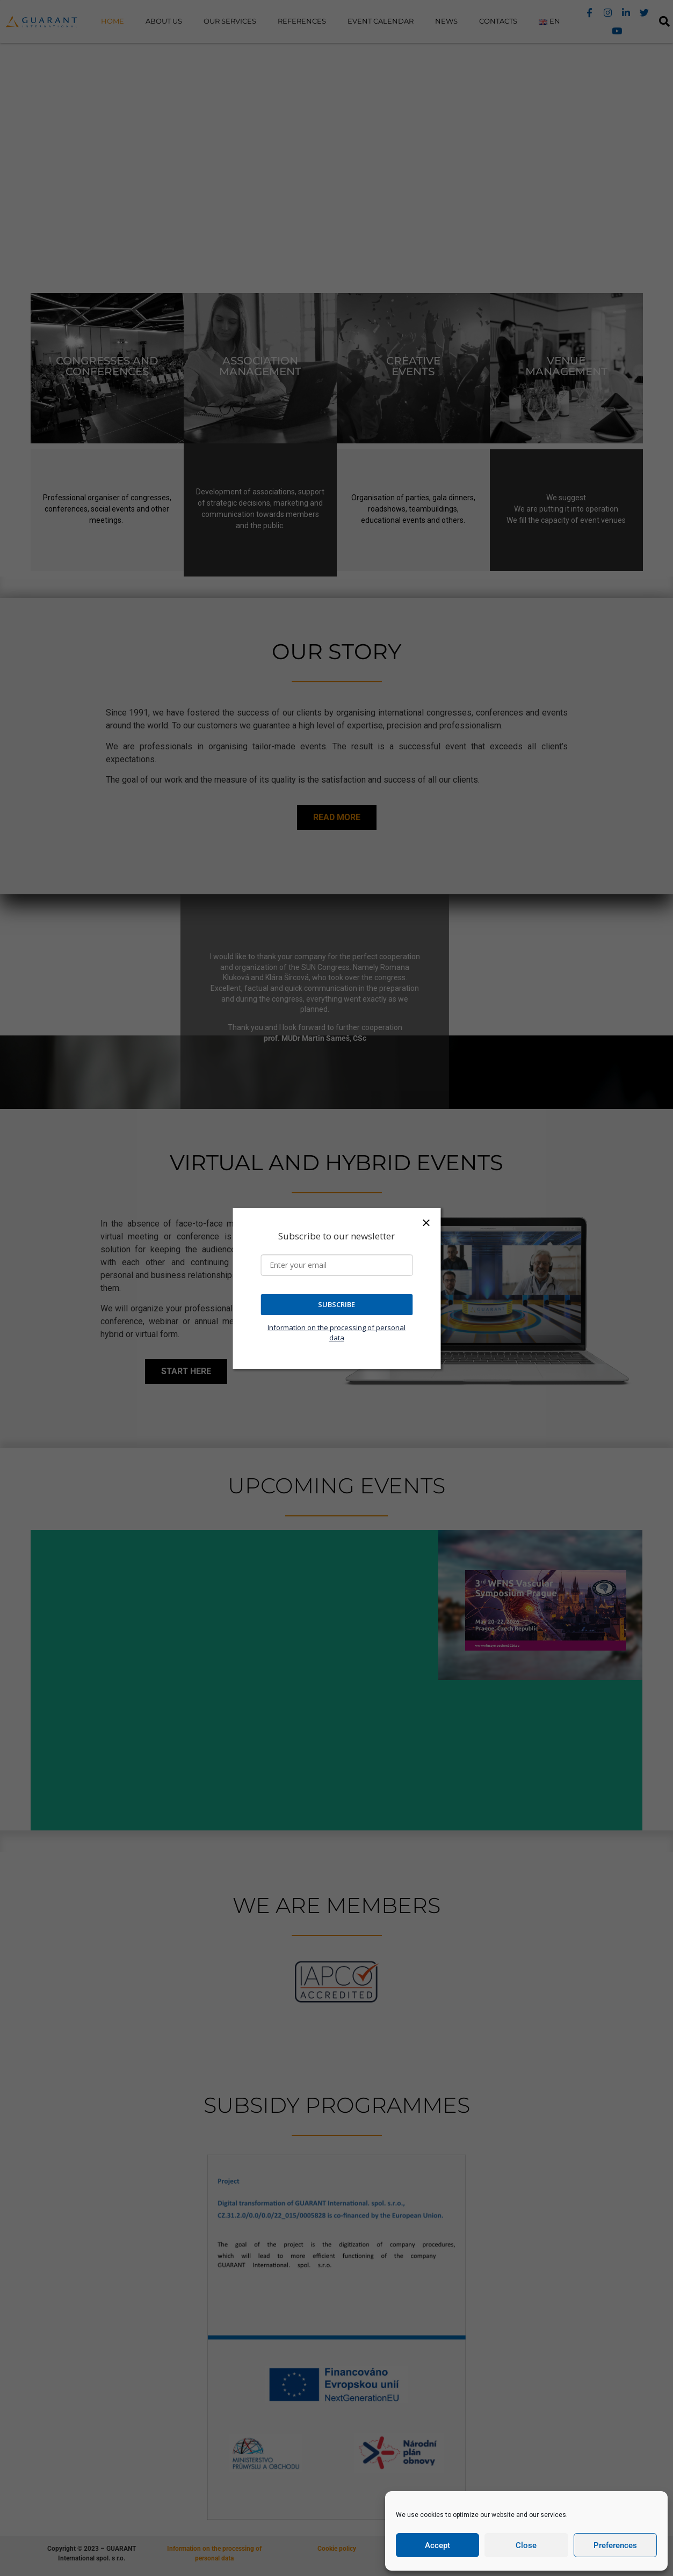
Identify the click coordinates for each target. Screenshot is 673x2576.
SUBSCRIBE (336, 1304)
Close (526, 2545)
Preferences (615, 2545)
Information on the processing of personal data (336, 1333)
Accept (437, 2545)
